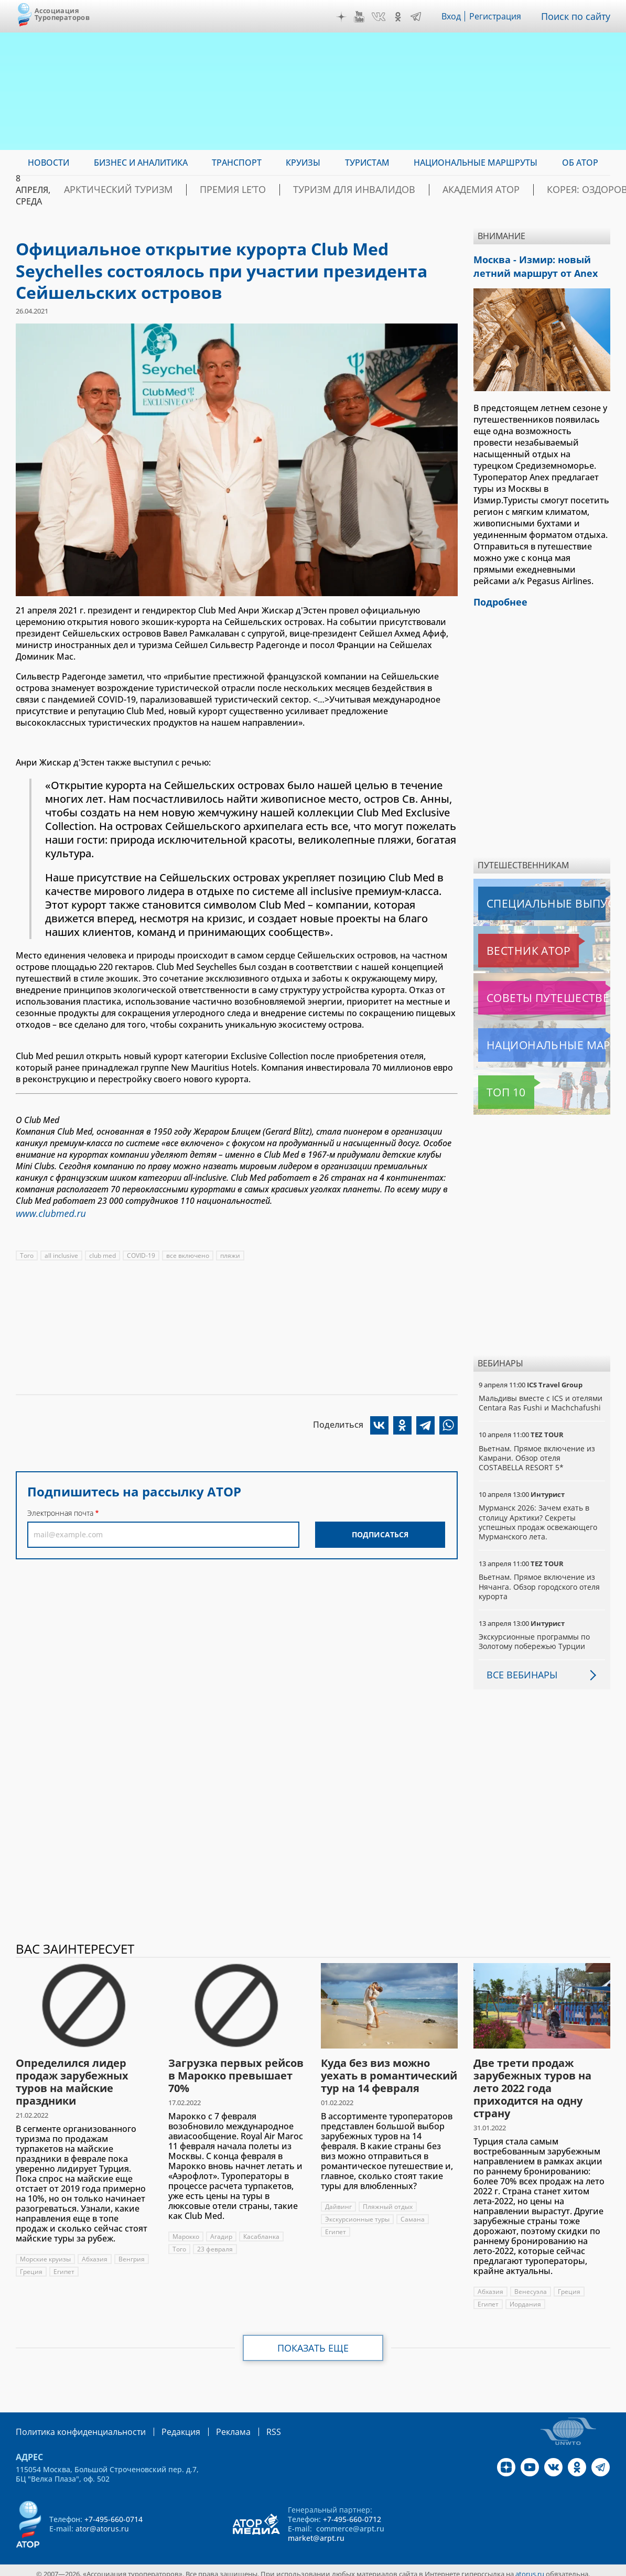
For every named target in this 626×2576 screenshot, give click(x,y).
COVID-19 (142, 1253)
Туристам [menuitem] (367, 162)
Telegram (418, 17)
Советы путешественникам (535, 991)
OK (400, 16)
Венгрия (33, 2265)
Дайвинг (338, 2200)
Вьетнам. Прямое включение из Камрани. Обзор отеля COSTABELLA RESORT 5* (538, 1451)
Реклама (211, 2425)
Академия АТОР (457, 190)
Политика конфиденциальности (73, 2425)
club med (103, 1253)
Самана (414, 2212)
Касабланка (263, 2230)
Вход (454, 16)
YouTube (362, 17)
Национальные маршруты (533, 1038)
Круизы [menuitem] (303, 162)
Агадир (222, 2230)
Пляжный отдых (388, 2200)
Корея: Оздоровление (559, 190)
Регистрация (499, 16)
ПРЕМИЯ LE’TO (250, 190)
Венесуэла (530, 2285)
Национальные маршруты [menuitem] (475, 162)
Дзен (344, 17)
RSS (248, 2425)
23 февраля (215, 2242)
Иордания (526, 2297)
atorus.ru (529, 2566)
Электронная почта (60, 1511)
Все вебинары (518, 1668)
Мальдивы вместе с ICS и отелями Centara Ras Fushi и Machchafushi (541, 1396)
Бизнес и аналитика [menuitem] (141, 162)
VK (381, 17)
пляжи (233, 1253)
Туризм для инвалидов (351, 190)
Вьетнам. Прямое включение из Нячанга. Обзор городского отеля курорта (539, 1580)
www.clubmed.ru (47, 1212)
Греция (68, 2265)
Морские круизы (46, 2252)
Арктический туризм (154, 190)
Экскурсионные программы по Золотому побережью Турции (535, 1635)
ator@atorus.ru (102, 2521)
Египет (101, 2265)
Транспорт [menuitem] (237, 162)
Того (27, 1253)
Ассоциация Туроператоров (62, 14)
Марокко (186, 2230)
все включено (190, 1253)
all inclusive (62, 1253)
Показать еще (313, 2341)
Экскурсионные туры (358, 2212)
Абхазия (96, 2252)
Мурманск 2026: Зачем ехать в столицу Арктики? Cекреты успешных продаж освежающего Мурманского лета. (539, 1515)
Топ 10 (494, 1086)
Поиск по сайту (578, 16)
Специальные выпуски (526, 897)
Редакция (164, 2425)
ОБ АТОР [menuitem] (580, 162)
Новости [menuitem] (48, 162)
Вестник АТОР (507, 944)
